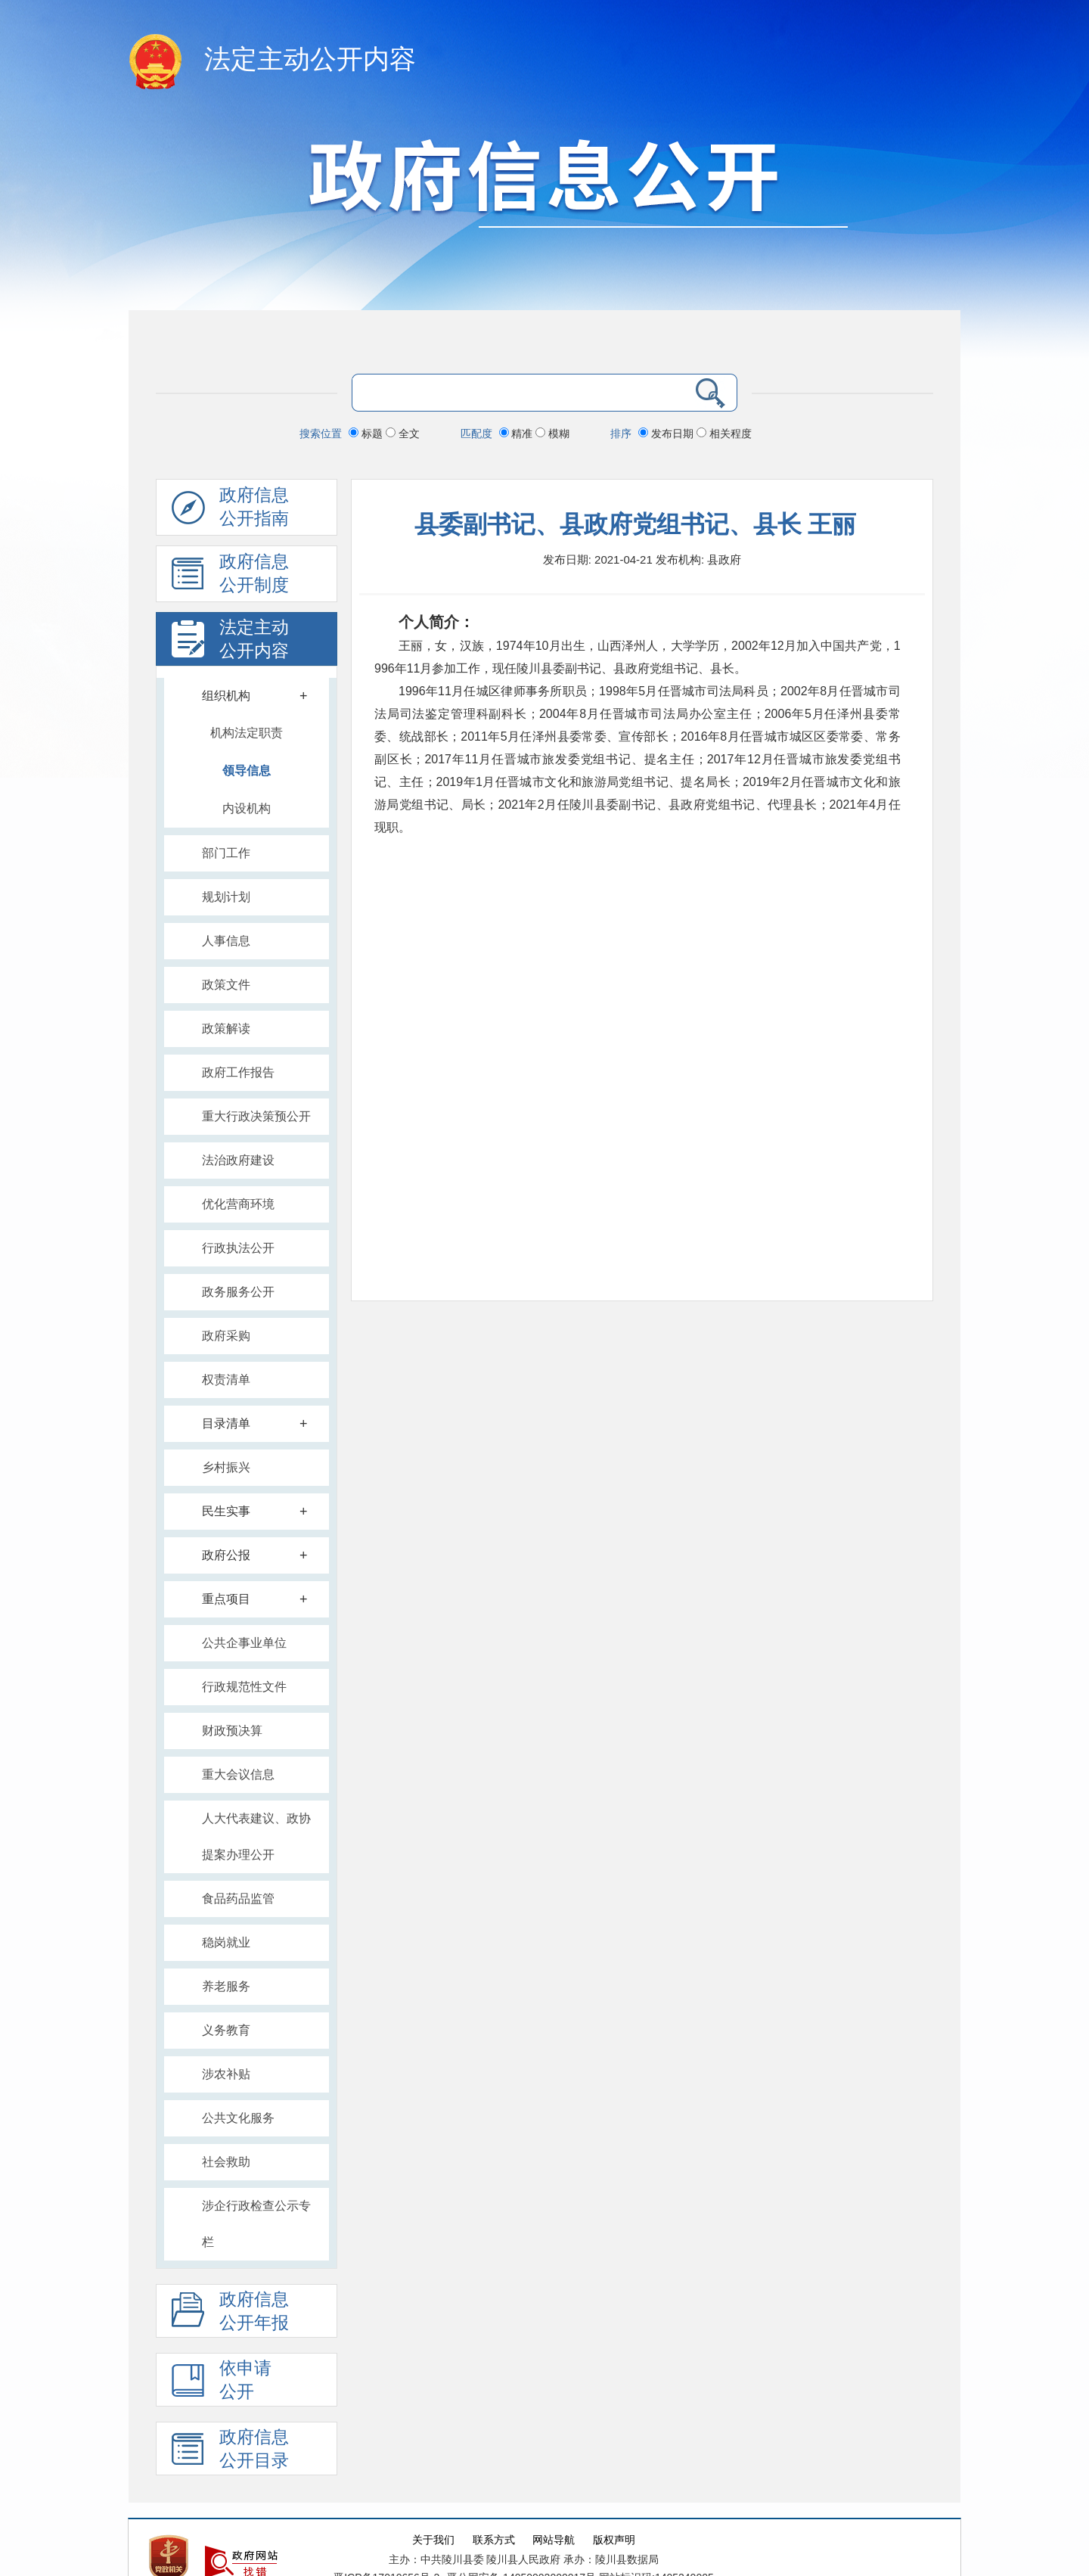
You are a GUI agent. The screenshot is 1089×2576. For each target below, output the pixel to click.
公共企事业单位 (244, 1642)
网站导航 (553, 2540)
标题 (367, 433)
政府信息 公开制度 (230, 577)
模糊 (552, 433)
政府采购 (226, 1335)
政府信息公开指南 (230, 511)
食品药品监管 (238, 1898)
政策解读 (226, 1028)
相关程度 (724, 433)
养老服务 (226, 1986)
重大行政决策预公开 (256, 1116)
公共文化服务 (238, 2117)
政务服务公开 (238, 1291)
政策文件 (226, 984)
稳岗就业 (226, 1942)
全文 (403, 433)
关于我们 (433, 2540)
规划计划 (226, 896)
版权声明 (614, 2540)
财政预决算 (232, 1730)
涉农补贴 (226, 2074)
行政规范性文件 (244, 1686)
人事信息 (226, 940)
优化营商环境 (238, 1204)
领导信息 (246, 770)
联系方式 (494, 2540)
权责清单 (226, 1379)
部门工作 (226, 853)
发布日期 (667, 433)
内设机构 (246, 808)
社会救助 (226, 2161)
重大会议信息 (238, 1774)
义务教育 (226, 2030)
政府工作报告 (238, 1072)
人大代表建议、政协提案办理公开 (256, 1836)
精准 (517, 433)
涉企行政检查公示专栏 (256, 2223)
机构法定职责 (246, 732)
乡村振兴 (226, 1467)
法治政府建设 (238, 1160)
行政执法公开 (238, 1247)
